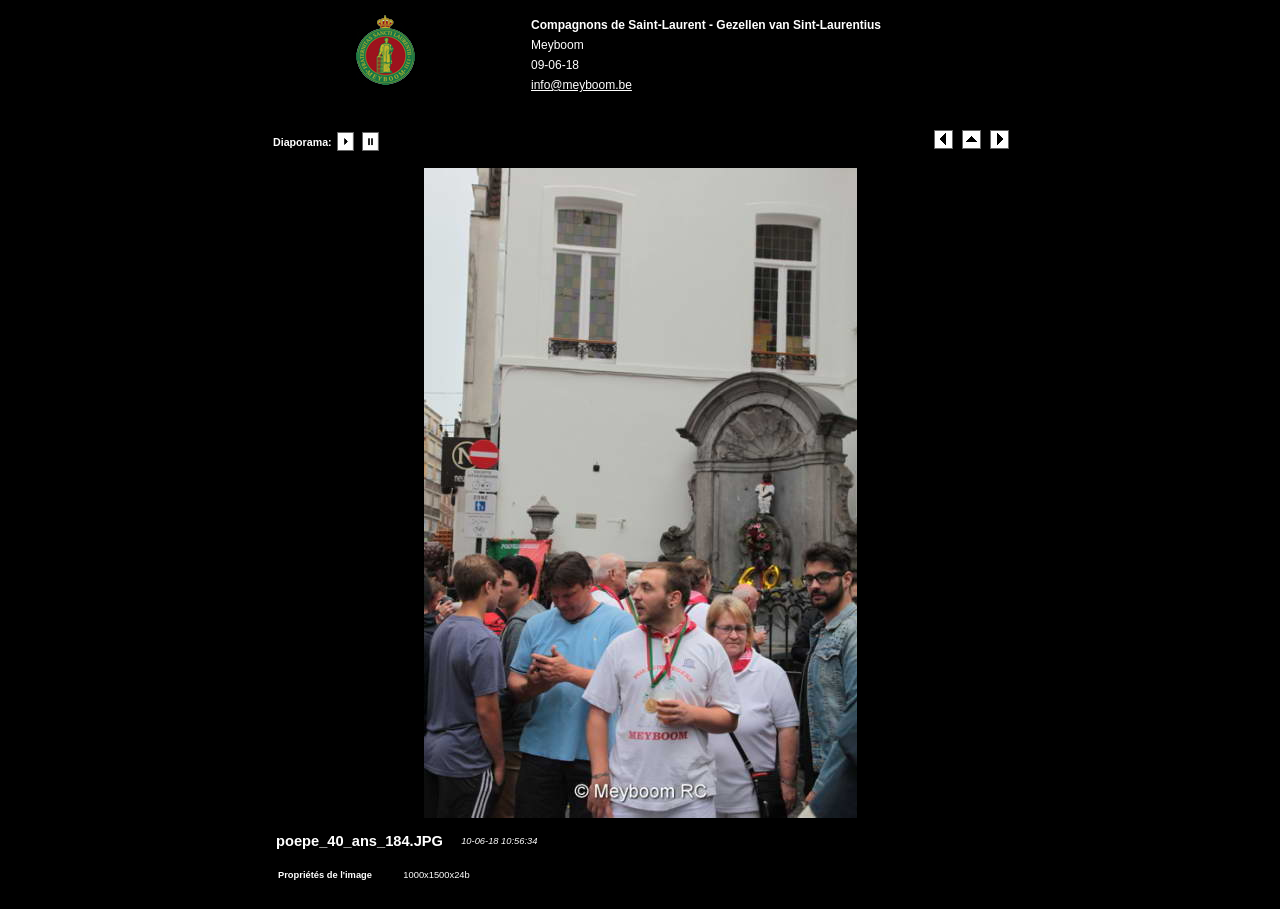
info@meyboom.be (581, 85)
